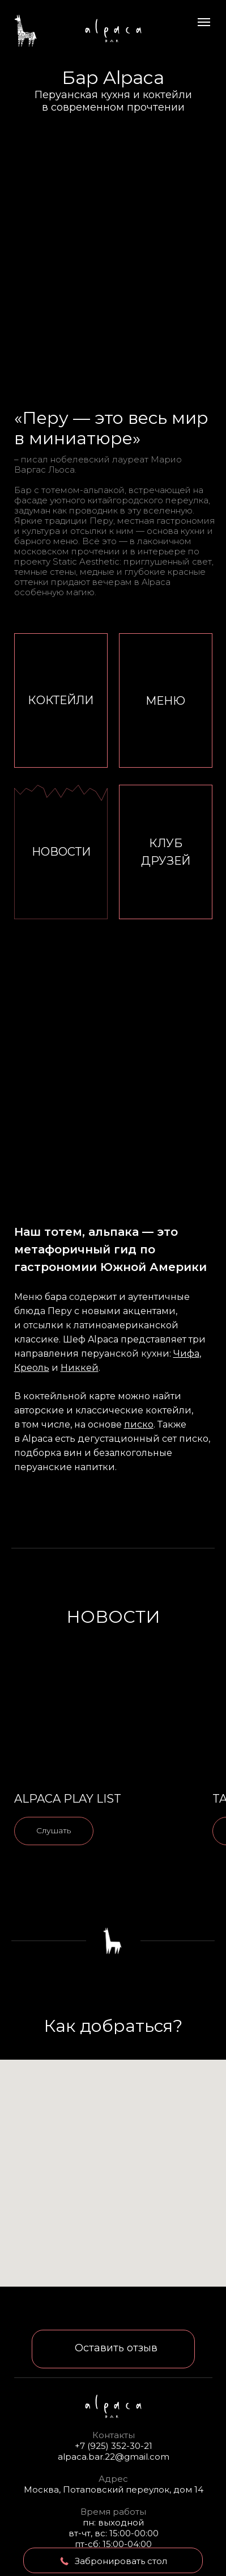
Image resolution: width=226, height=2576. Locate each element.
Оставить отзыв (116, 2348)
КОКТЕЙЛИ (60, 700)
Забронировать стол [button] (121, 2561)
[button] (64, 2561)
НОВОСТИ (61, 851)
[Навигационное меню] (204, 22)
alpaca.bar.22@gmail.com (113, 2456)
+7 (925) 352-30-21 (113, 2445)
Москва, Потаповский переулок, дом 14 (113, 2489)
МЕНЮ (165, 701)
